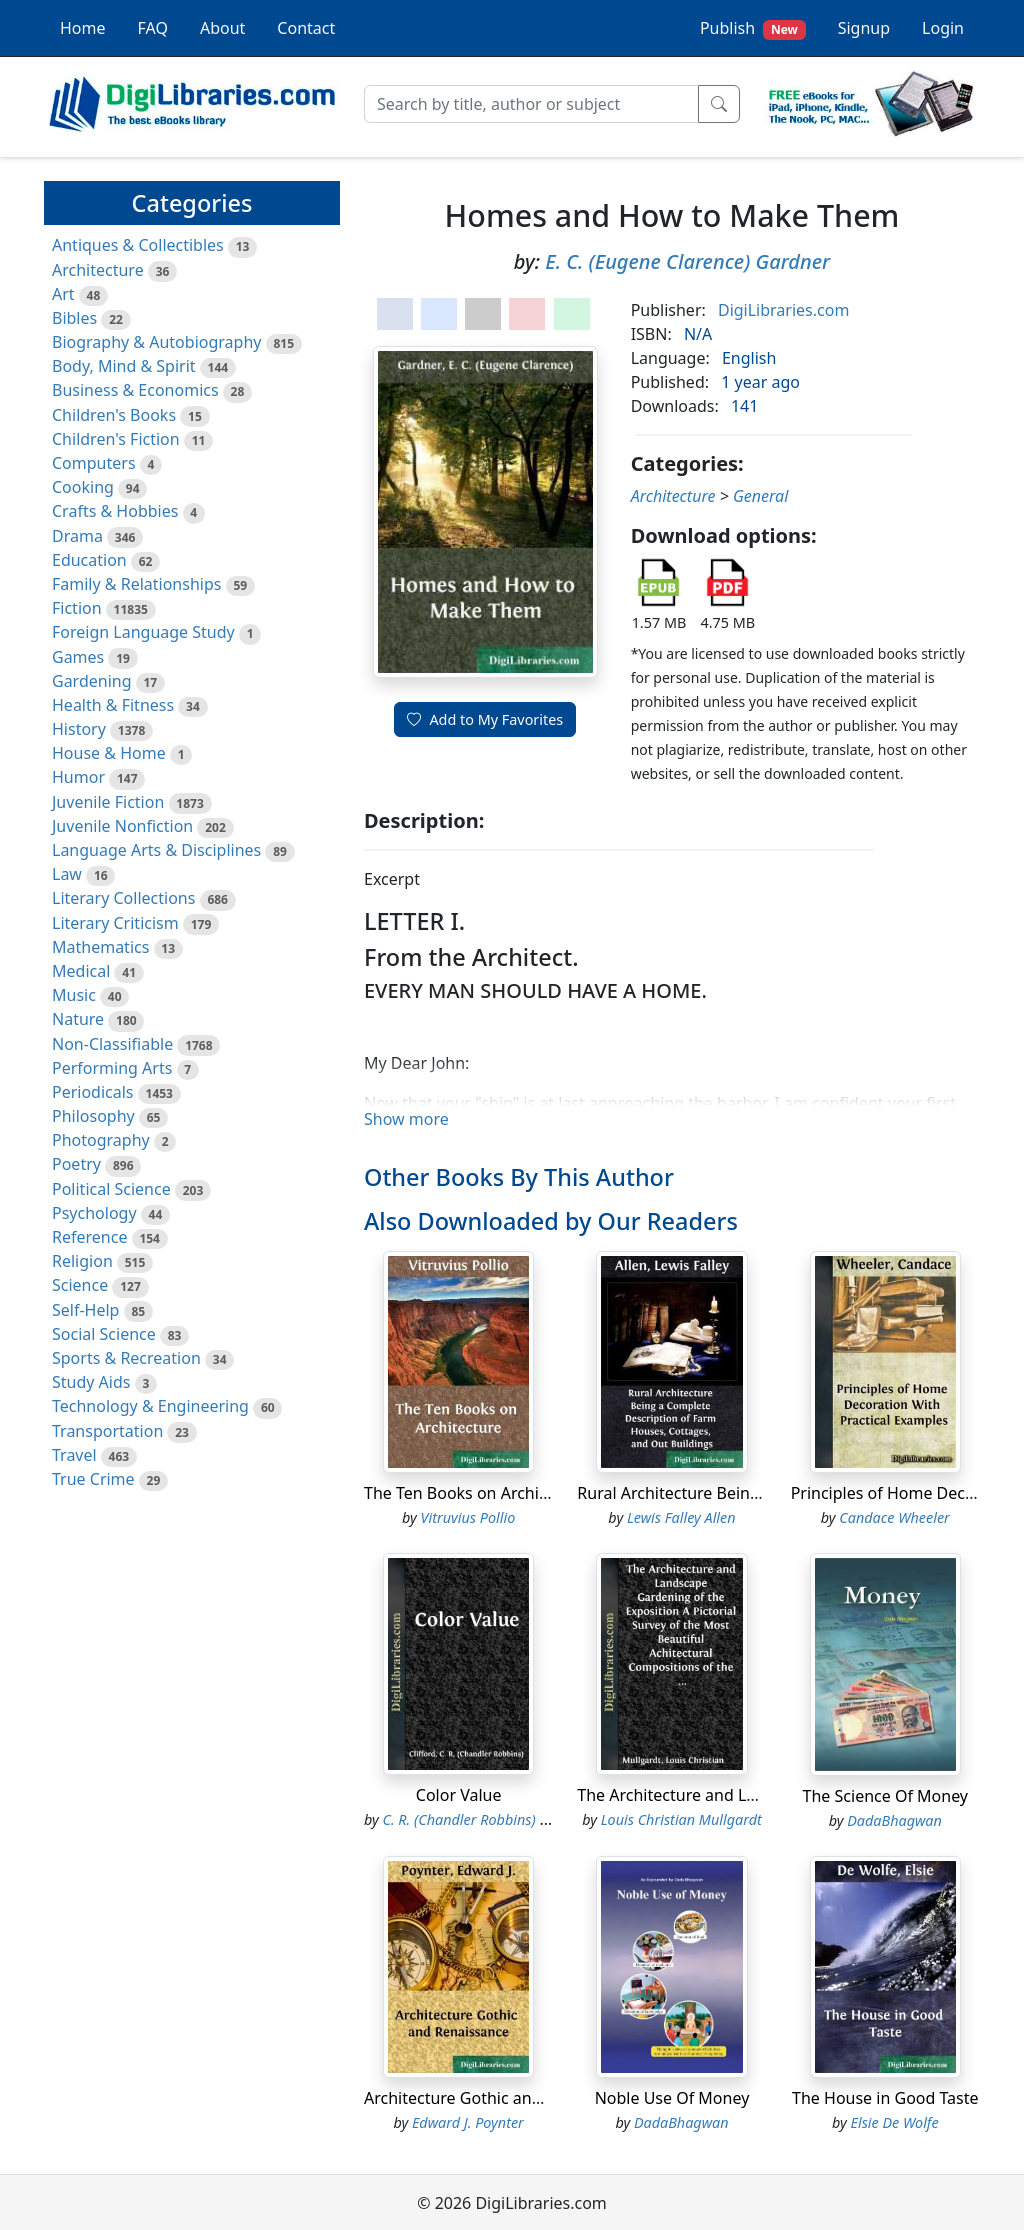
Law (67, 874)
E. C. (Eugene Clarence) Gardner (687, 261)
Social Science (104, 1334)
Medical (81, 971)
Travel (74, 1455)
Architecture (98, 270)
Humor (78, 777)
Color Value (459, 1795)
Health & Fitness (113, 705)
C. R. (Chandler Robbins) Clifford (485, 1819)
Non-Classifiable (112, 1044)
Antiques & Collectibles (138, 245)
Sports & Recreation (126, 1358)
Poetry (76, 1164)
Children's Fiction (116, 439)
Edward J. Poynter (468, 2122)
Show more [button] (406, 1119)
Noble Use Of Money (672, 2098)
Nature (78, 1019)
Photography (101, 1140)
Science (80, 1285)
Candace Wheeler (894, 1517)
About (222, 28)
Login (943, 28)
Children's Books (114, 415)
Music (74, 995)
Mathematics (100, 947)
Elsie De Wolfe (895, 2122)
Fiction (77, 608)
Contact (306, 28)
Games (78, 657)
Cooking (83, 487)
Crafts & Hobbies (115, 511)
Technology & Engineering (150, 1406)
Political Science (111, 1189)
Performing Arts (112, 1068)
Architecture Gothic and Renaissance (501, 2098)
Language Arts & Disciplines (156, 850)
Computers (94, 463)
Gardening (92, 681)
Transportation (107, 1431)
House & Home (109, 753)
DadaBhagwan (894, 1820)
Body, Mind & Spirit (124, 366)
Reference (89, 1237)
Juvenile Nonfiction (122, 826)
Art (63, 294)
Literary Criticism (115, 923)
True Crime (93, 1479)
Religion (82, 1261)
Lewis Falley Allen (681, 1517)
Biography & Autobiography (156, 342)
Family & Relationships (136, 584)
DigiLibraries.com (783, 310)
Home (83, 28)
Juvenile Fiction (108, 802)
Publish (753, 28)
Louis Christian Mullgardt (681, 1819)
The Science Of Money (885, 1796)
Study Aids (91, 1382)
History (79, 729)
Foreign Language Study (143, 632)
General (760, 496)
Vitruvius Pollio (468, 1517)
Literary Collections (123, 898)
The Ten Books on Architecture (478, 1493)
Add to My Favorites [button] (485, 719)
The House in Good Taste (885, 2098)
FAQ (153, 28)
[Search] (531, 104)
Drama (77, 536)
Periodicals (93, 1092)
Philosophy (93, 1116)
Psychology (94, 1213)
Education (89, 560)
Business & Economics (135, 390)
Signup (864, 28)
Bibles (74, 318)
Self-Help (85, 1310)
